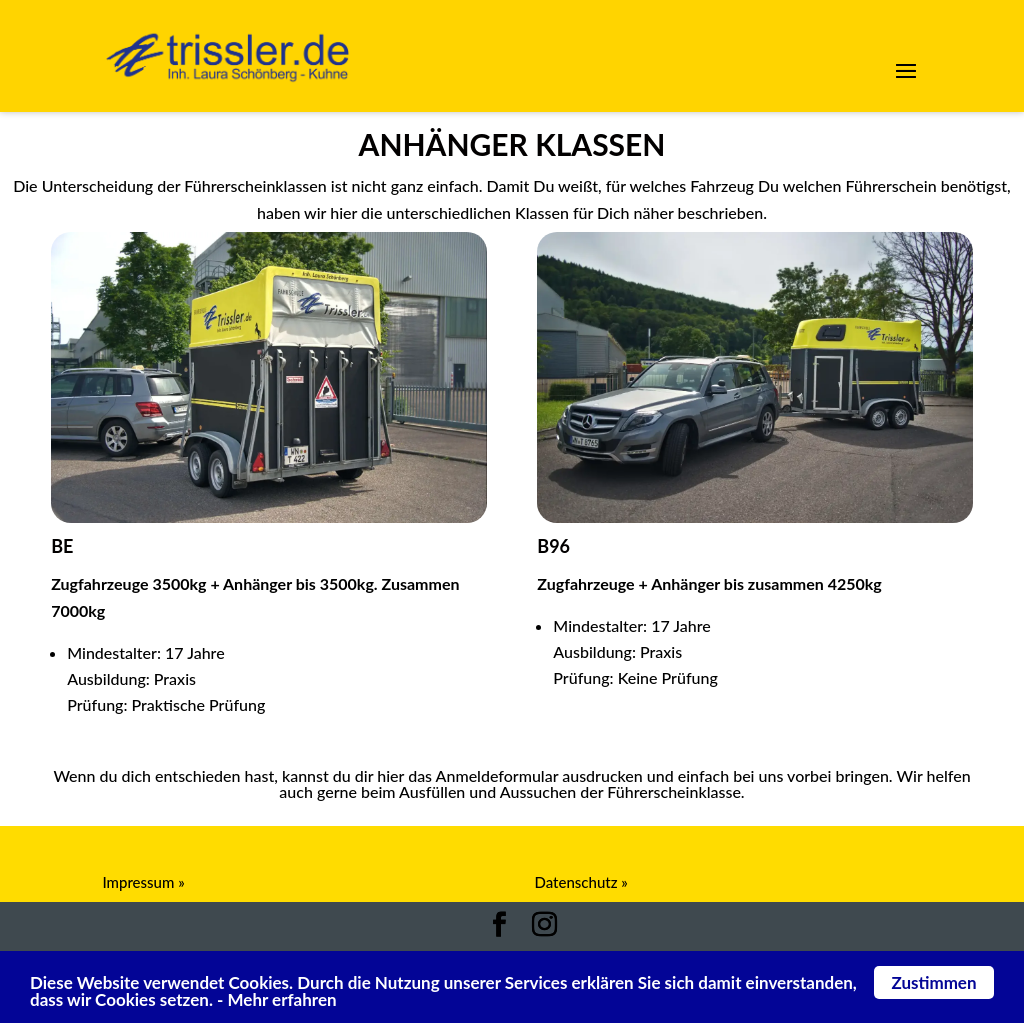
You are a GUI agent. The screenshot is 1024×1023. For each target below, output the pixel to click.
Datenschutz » (581, 882)
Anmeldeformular (511, 829)
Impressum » (143, 882)
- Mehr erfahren (277, 1000)
